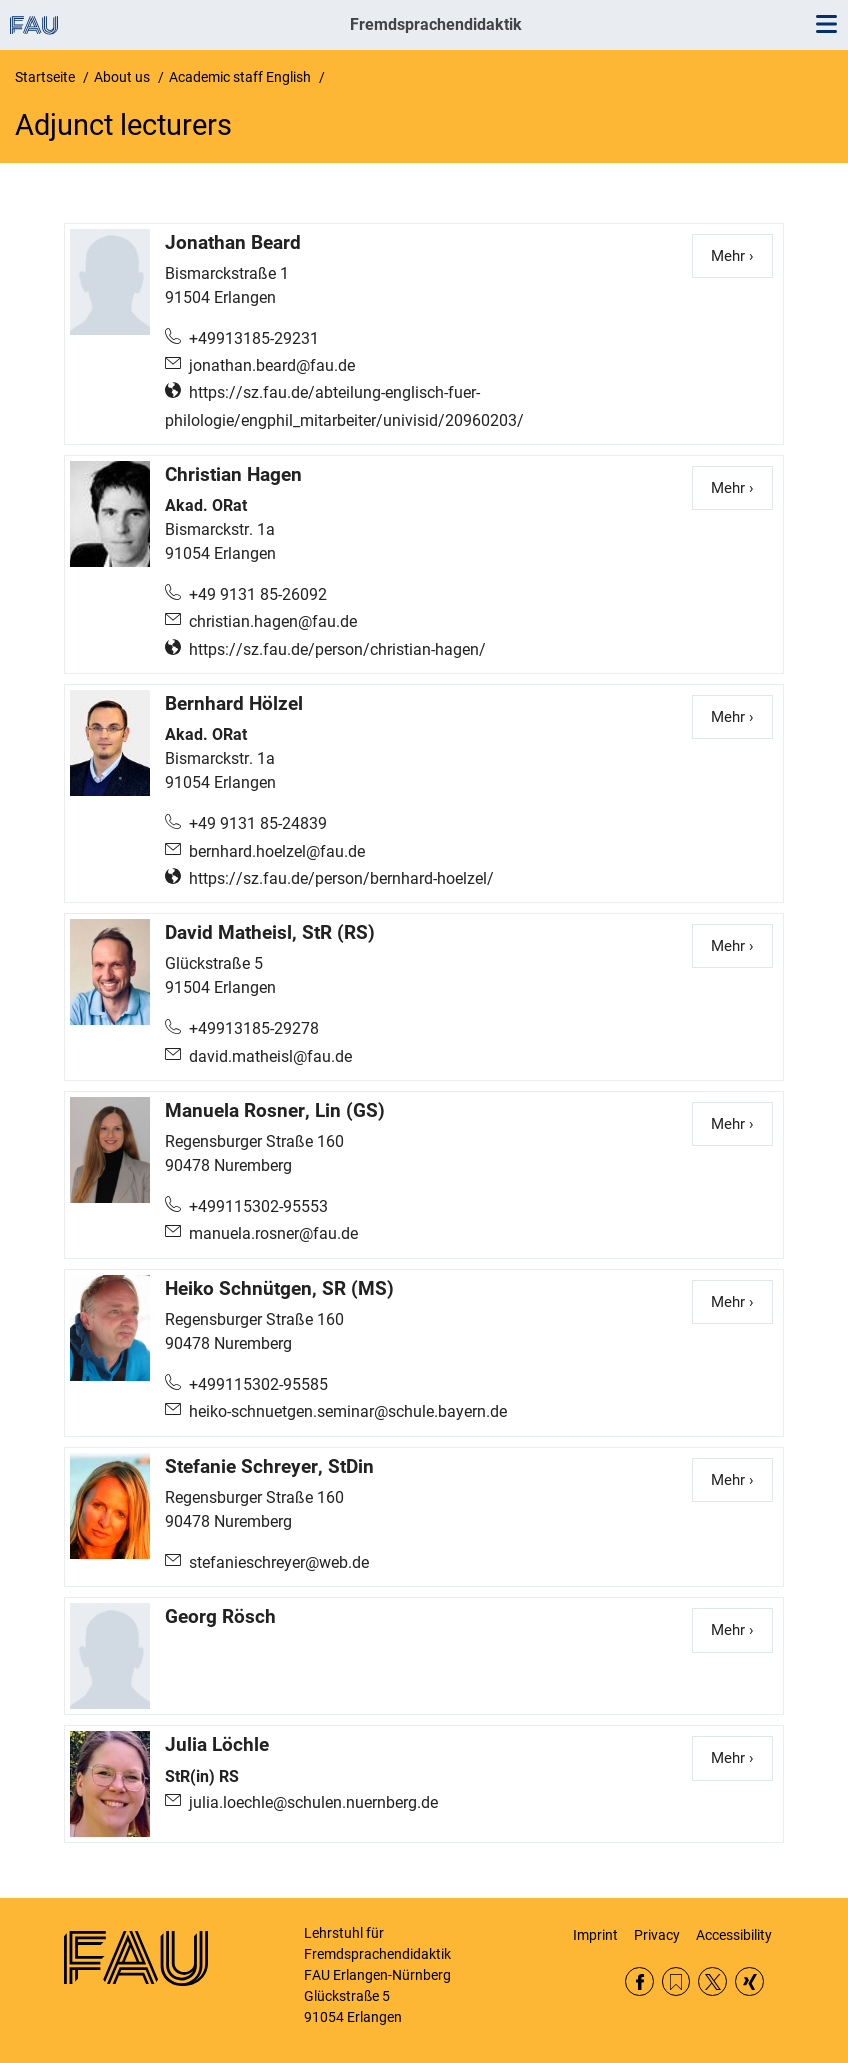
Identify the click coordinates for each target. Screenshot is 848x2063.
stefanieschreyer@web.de (279, 1562)
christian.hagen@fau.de (273, 621)
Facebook (639, 1981)
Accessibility (734, 1935)
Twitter (712, 1981)
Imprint (595, 1935)
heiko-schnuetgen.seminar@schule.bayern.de (348, 1411)
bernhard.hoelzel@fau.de (277, 851)
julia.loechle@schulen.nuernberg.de (313, 1802)
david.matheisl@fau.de (270, 1056)
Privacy (657, 1935)
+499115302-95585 (258, 1384)
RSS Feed (676, 1981)
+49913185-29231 (254, 338)
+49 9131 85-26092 (258, 594)
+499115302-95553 (258, 1206)
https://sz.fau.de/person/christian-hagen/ (337, 649)
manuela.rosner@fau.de (273, 1233)
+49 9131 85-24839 (258, 823)
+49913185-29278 (254, 1028)
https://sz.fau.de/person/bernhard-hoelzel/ (341, 878)
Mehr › (742, 255)
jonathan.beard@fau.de (272, 365)
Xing (749, 1981)
